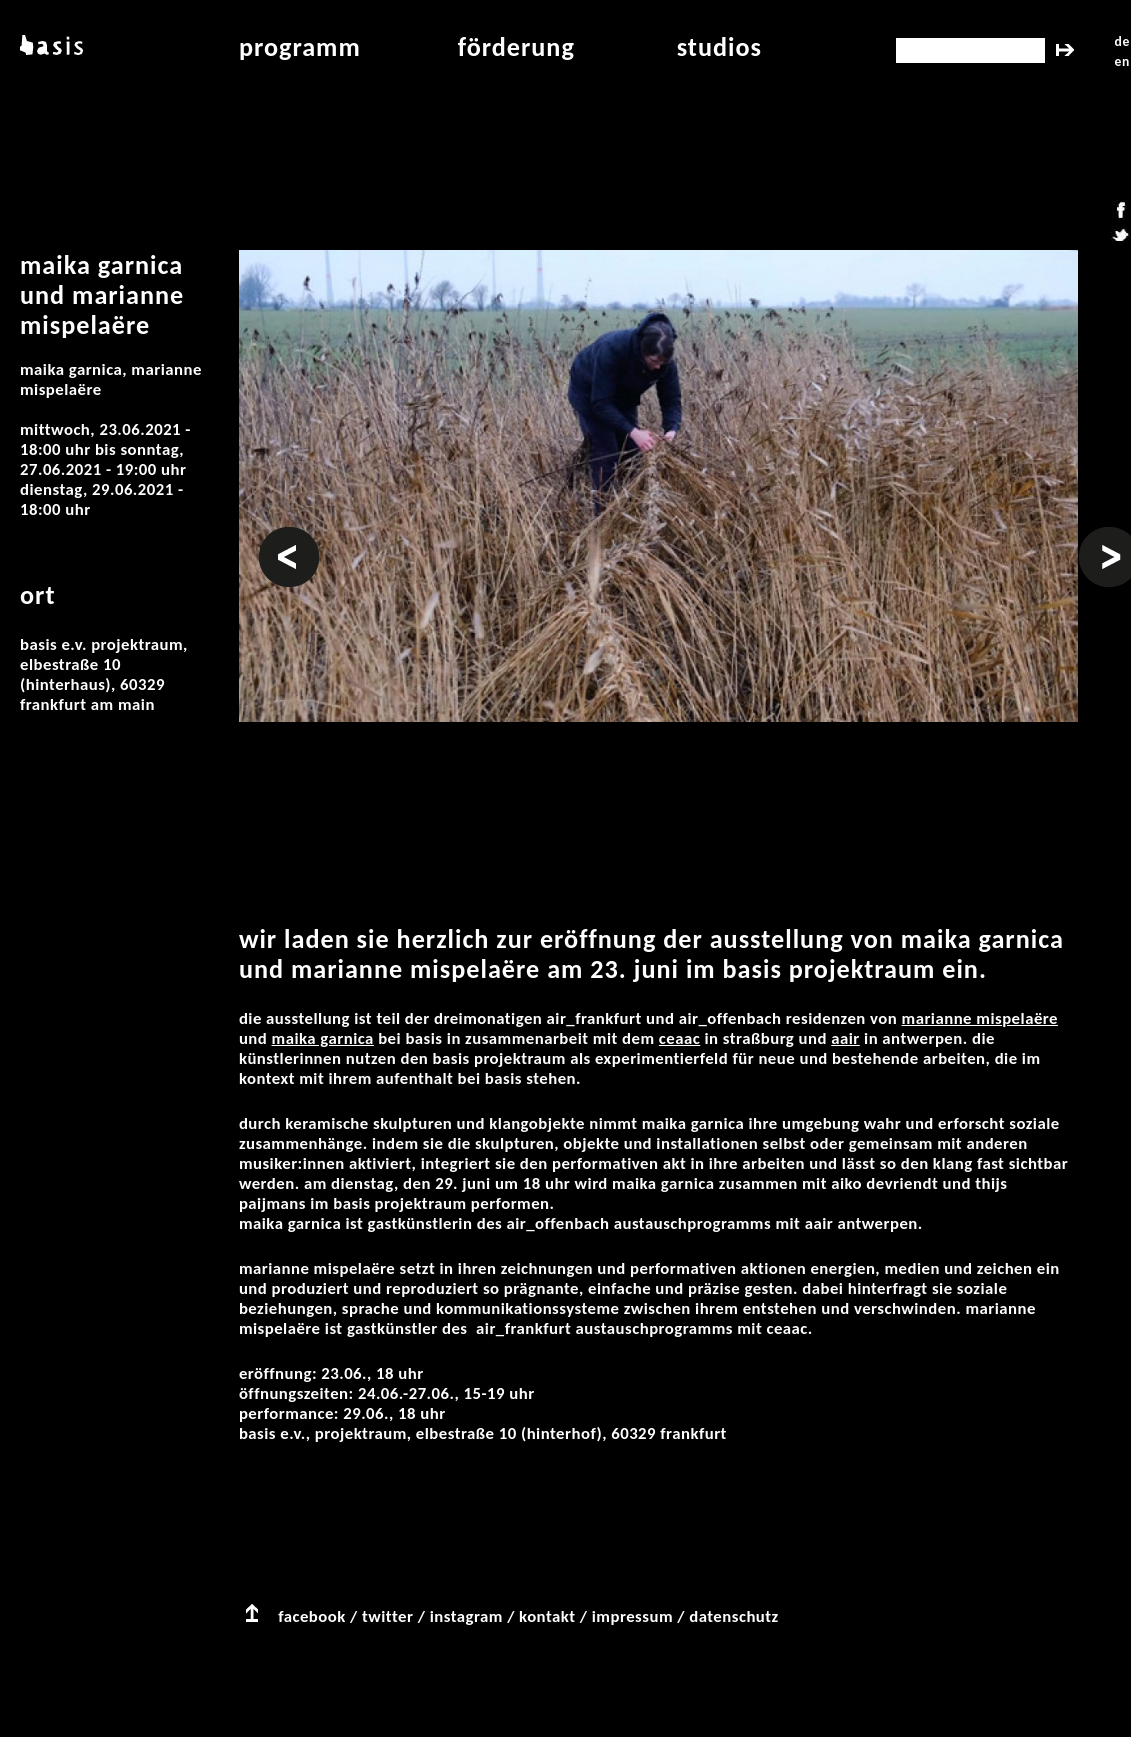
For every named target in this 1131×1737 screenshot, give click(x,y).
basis (49, 47)
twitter (387, 1616)
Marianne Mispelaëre (980, 1018)
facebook (312, 1616)
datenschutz (734, 1616)
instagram (466, 1616)
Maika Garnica (323, 1038)
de (1122, 41)
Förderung (516, 47)
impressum (632, 1616)
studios (719, 47)
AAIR (845, 1038)
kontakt (547, 1616)
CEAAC (679, 1038)
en (1122, 61)
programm (300, 47)
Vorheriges (289, 537)
